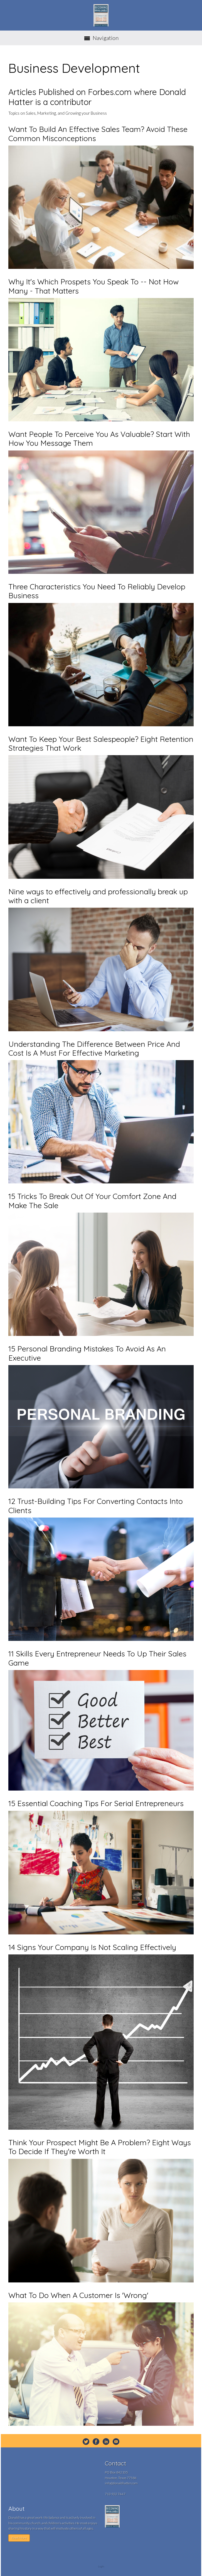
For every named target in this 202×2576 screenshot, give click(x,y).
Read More (19, 2538)
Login (101, 2566)
